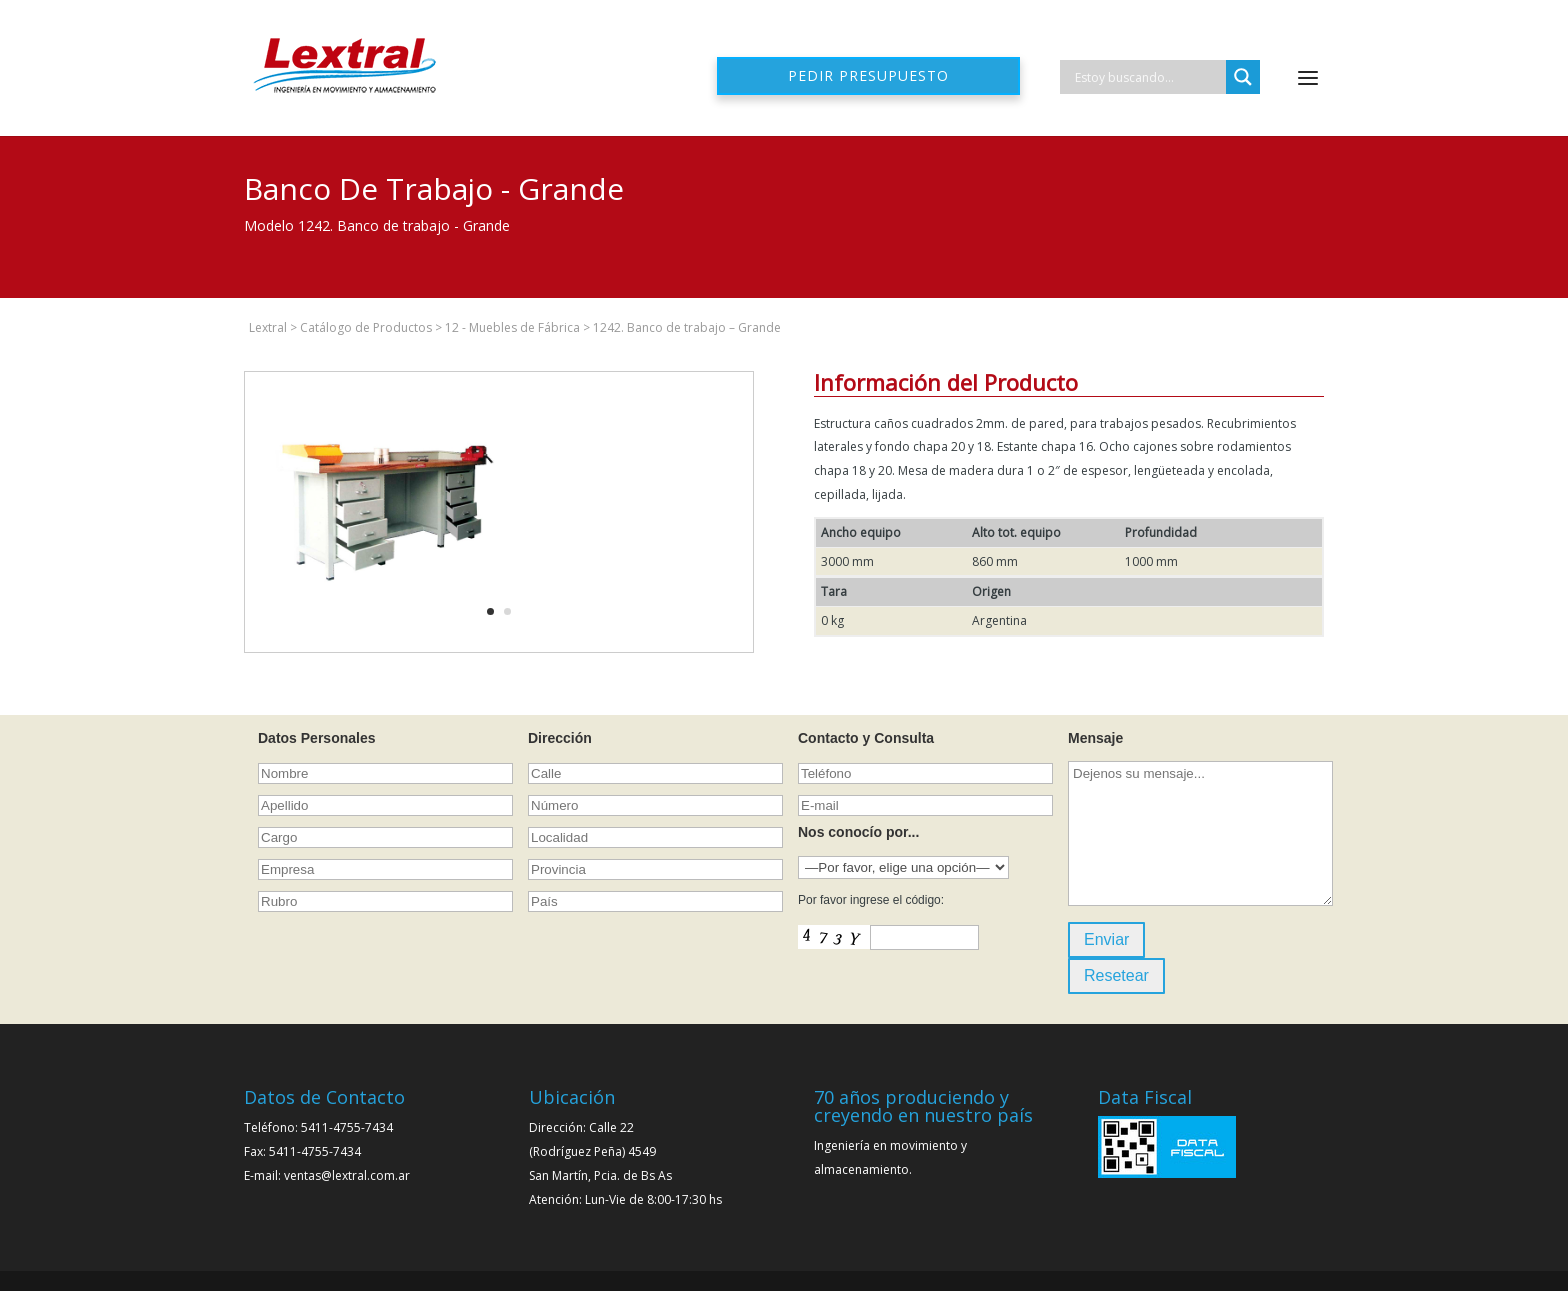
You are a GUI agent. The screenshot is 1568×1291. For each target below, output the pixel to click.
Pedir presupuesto (868, 75)
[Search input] (1148, 77)
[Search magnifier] (1243, 77)
